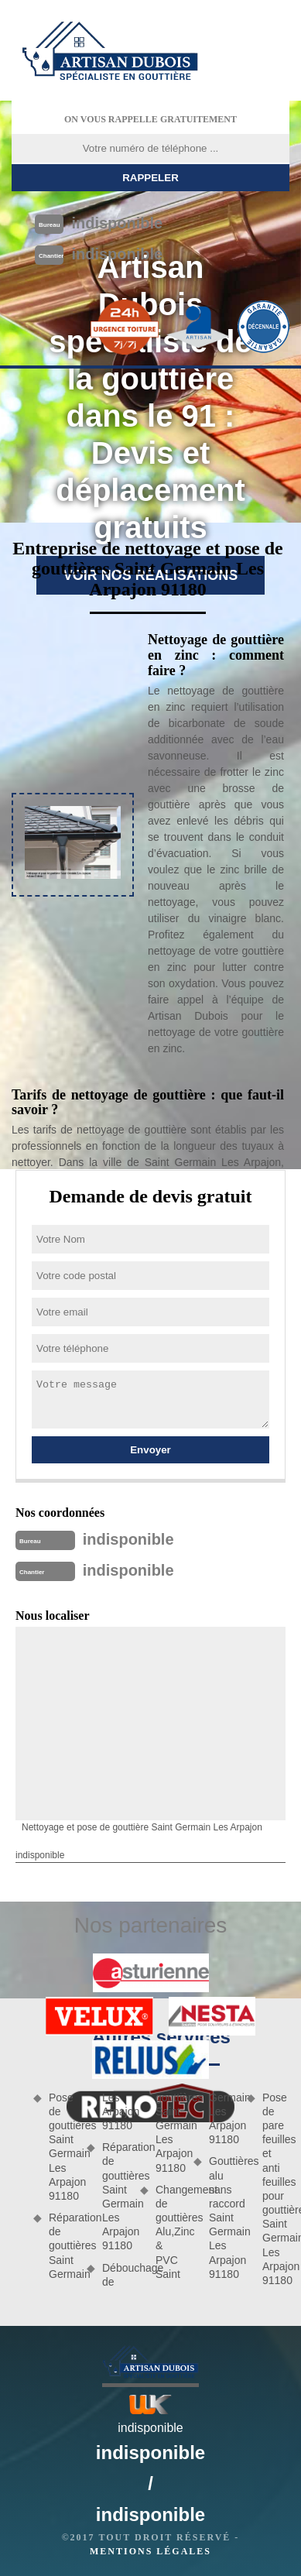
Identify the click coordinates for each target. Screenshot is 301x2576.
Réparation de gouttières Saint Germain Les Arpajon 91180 (115, 2196)
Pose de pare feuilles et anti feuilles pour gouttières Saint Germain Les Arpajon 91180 (275, 2188)
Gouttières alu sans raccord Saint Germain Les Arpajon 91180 (222, 2217)
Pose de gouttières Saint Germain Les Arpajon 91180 (62, 2146)
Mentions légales (150, 2551)
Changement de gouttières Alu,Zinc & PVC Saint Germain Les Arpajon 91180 (196, 2185)
